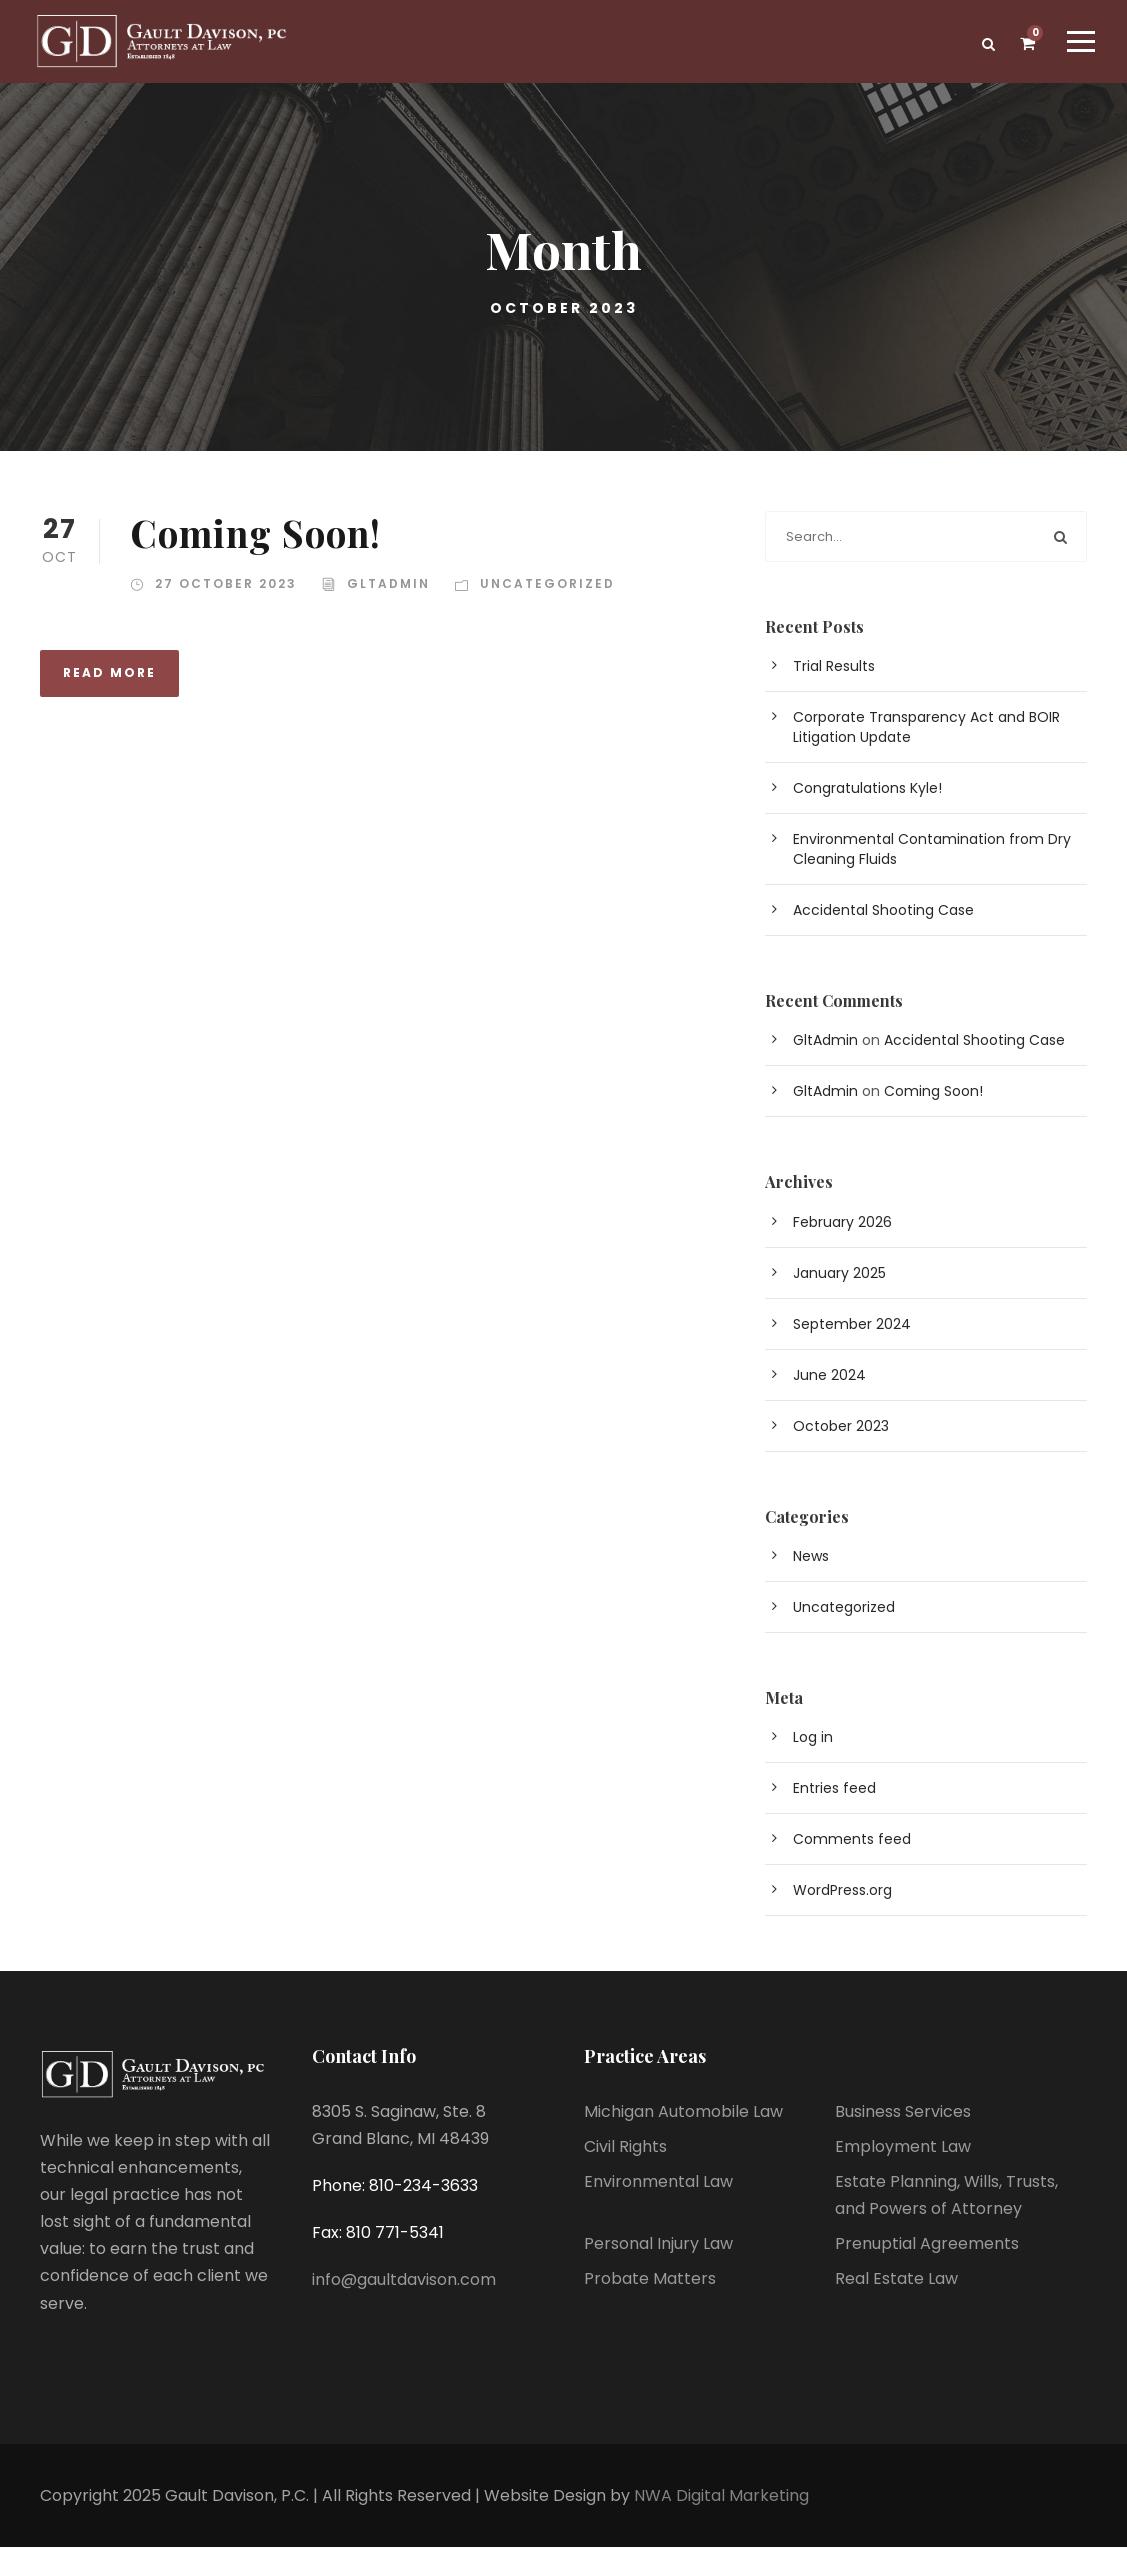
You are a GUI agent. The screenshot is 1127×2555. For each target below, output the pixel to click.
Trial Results (834, 674)
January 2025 (839, 1281)
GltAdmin (388, 591)
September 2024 (852, 1332)
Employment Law (903, 2154)
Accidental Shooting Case (883, 918)
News (811, 1564)
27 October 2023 (226, 591)
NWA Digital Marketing (721, 2503)
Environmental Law (658, 2189)
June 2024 (829, 1383)
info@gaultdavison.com (404, 2287)
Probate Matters (650, 2287)
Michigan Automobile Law (683, 2119)
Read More (109, 680)
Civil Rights (625, 2154)
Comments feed (852, 1847)
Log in (813, 1745)
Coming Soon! (255, 540)
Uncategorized (547, 591)
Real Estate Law (896, 2287)
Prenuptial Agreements (927, 2251)
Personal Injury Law (658, 2251)
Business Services (903, 2119)
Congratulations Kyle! (867, 796)
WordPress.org (842, 1898)
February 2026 (842, 1230)
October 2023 (841, 1434)
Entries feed (834, 1796)
